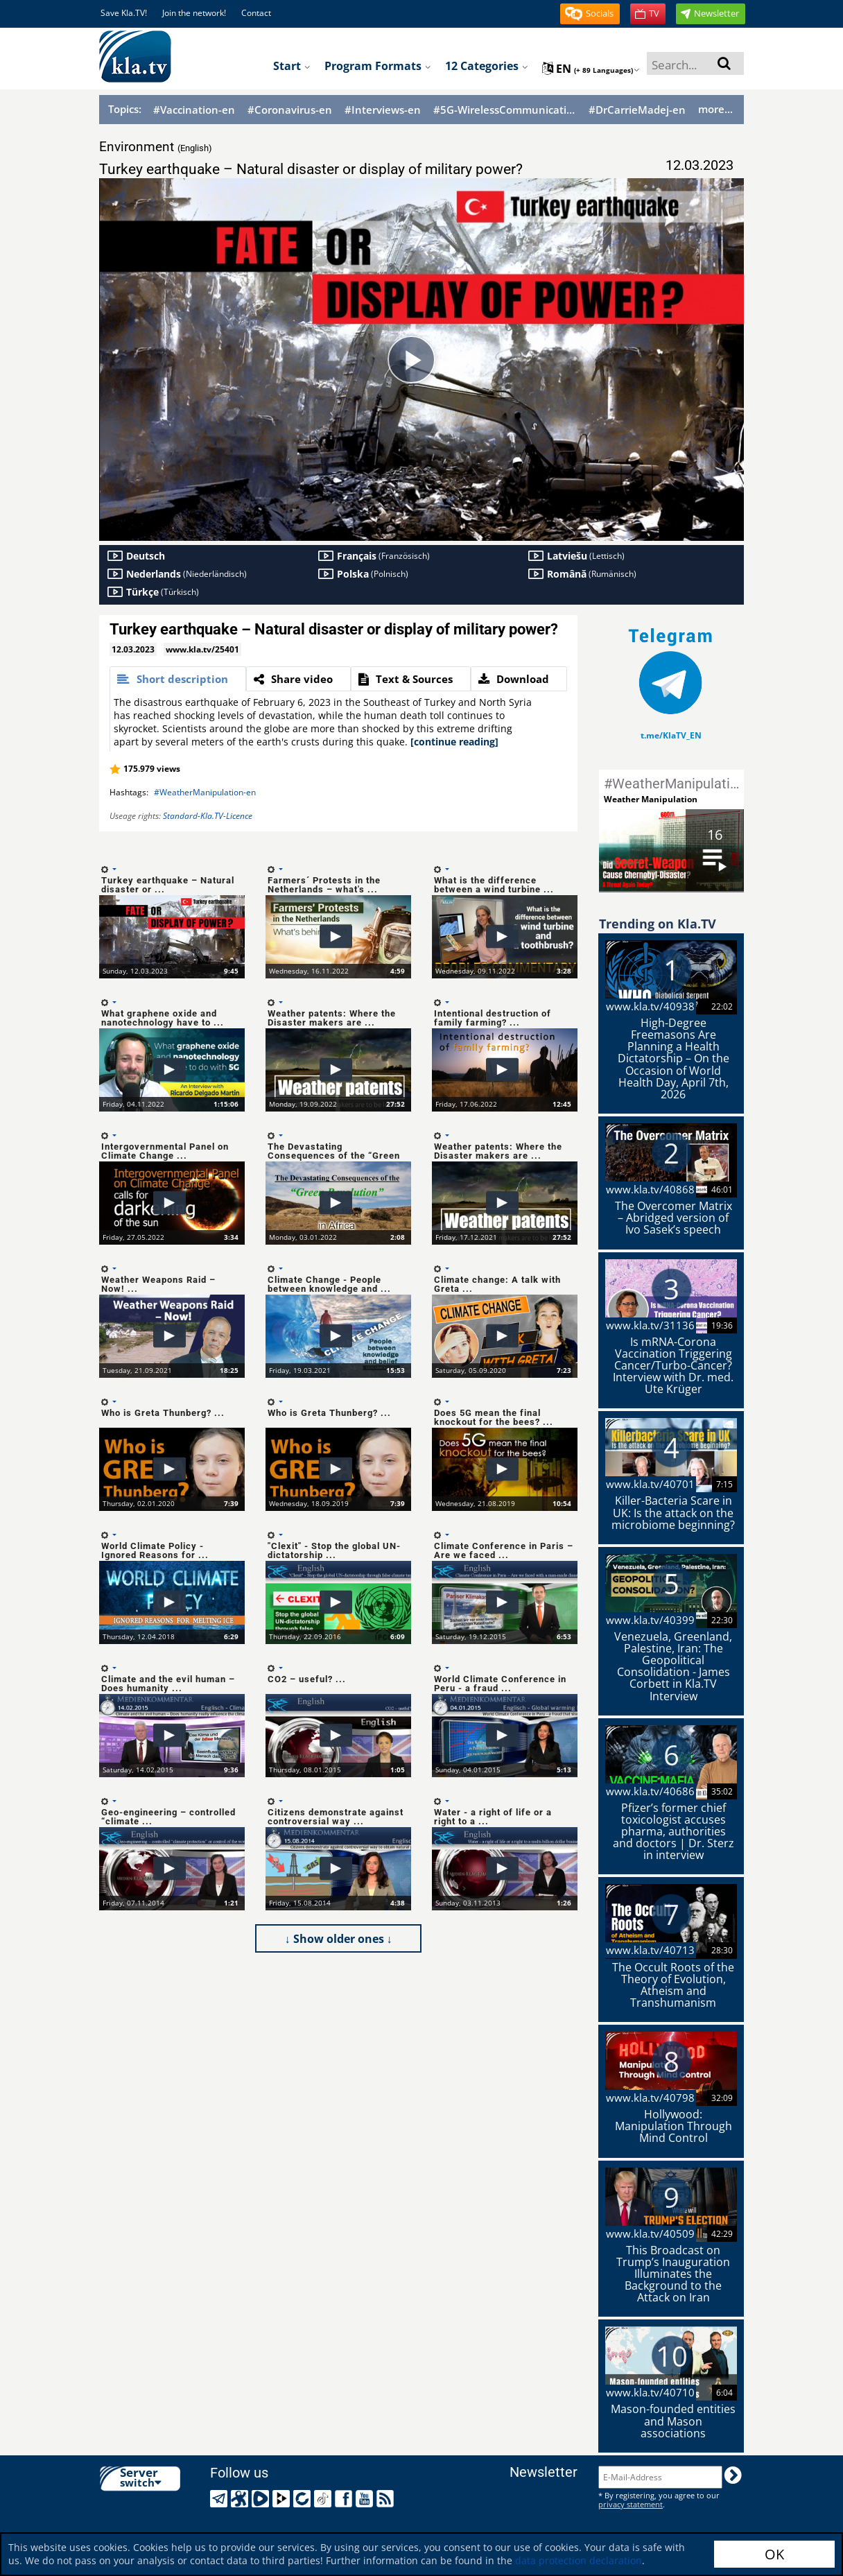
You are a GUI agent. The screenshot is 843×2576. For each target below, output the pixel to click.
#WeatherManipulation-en (205, 792)
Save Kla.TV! (124, 13)
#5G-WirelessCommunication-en (504, 109)
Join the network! (194, 13)
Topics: (124, 109)
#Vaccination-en (194, 109)
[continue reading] (454, 741)
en (591, 68)
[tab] (178, 678)
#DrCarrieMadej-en (637, 109)
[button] (590, 13)
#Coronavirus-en (289, 109)
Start (292, 66)
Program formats (377, 66)
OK (774, 2554)
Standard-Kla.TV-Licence (207, 816)
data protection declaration (578, 2560)
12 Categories (486, 66)
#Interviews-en (383, 109)
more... (715, 109)
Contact (256, 13)
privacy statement (630, 2504)
